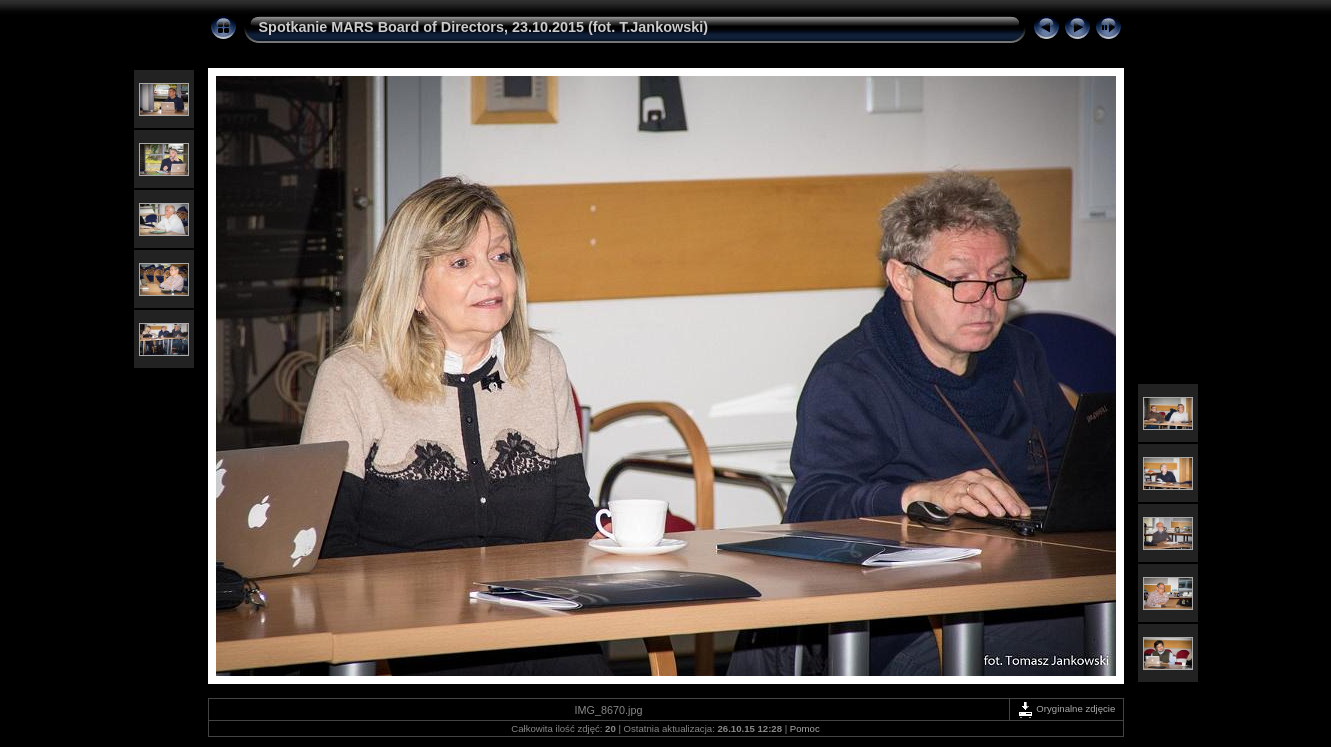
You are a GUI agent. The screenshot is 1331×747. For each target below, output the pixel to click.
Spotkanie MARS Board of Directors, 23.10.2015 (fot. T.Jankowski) (483, 27)
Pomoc (805, 728)
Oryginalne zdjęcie (1066, 708)
